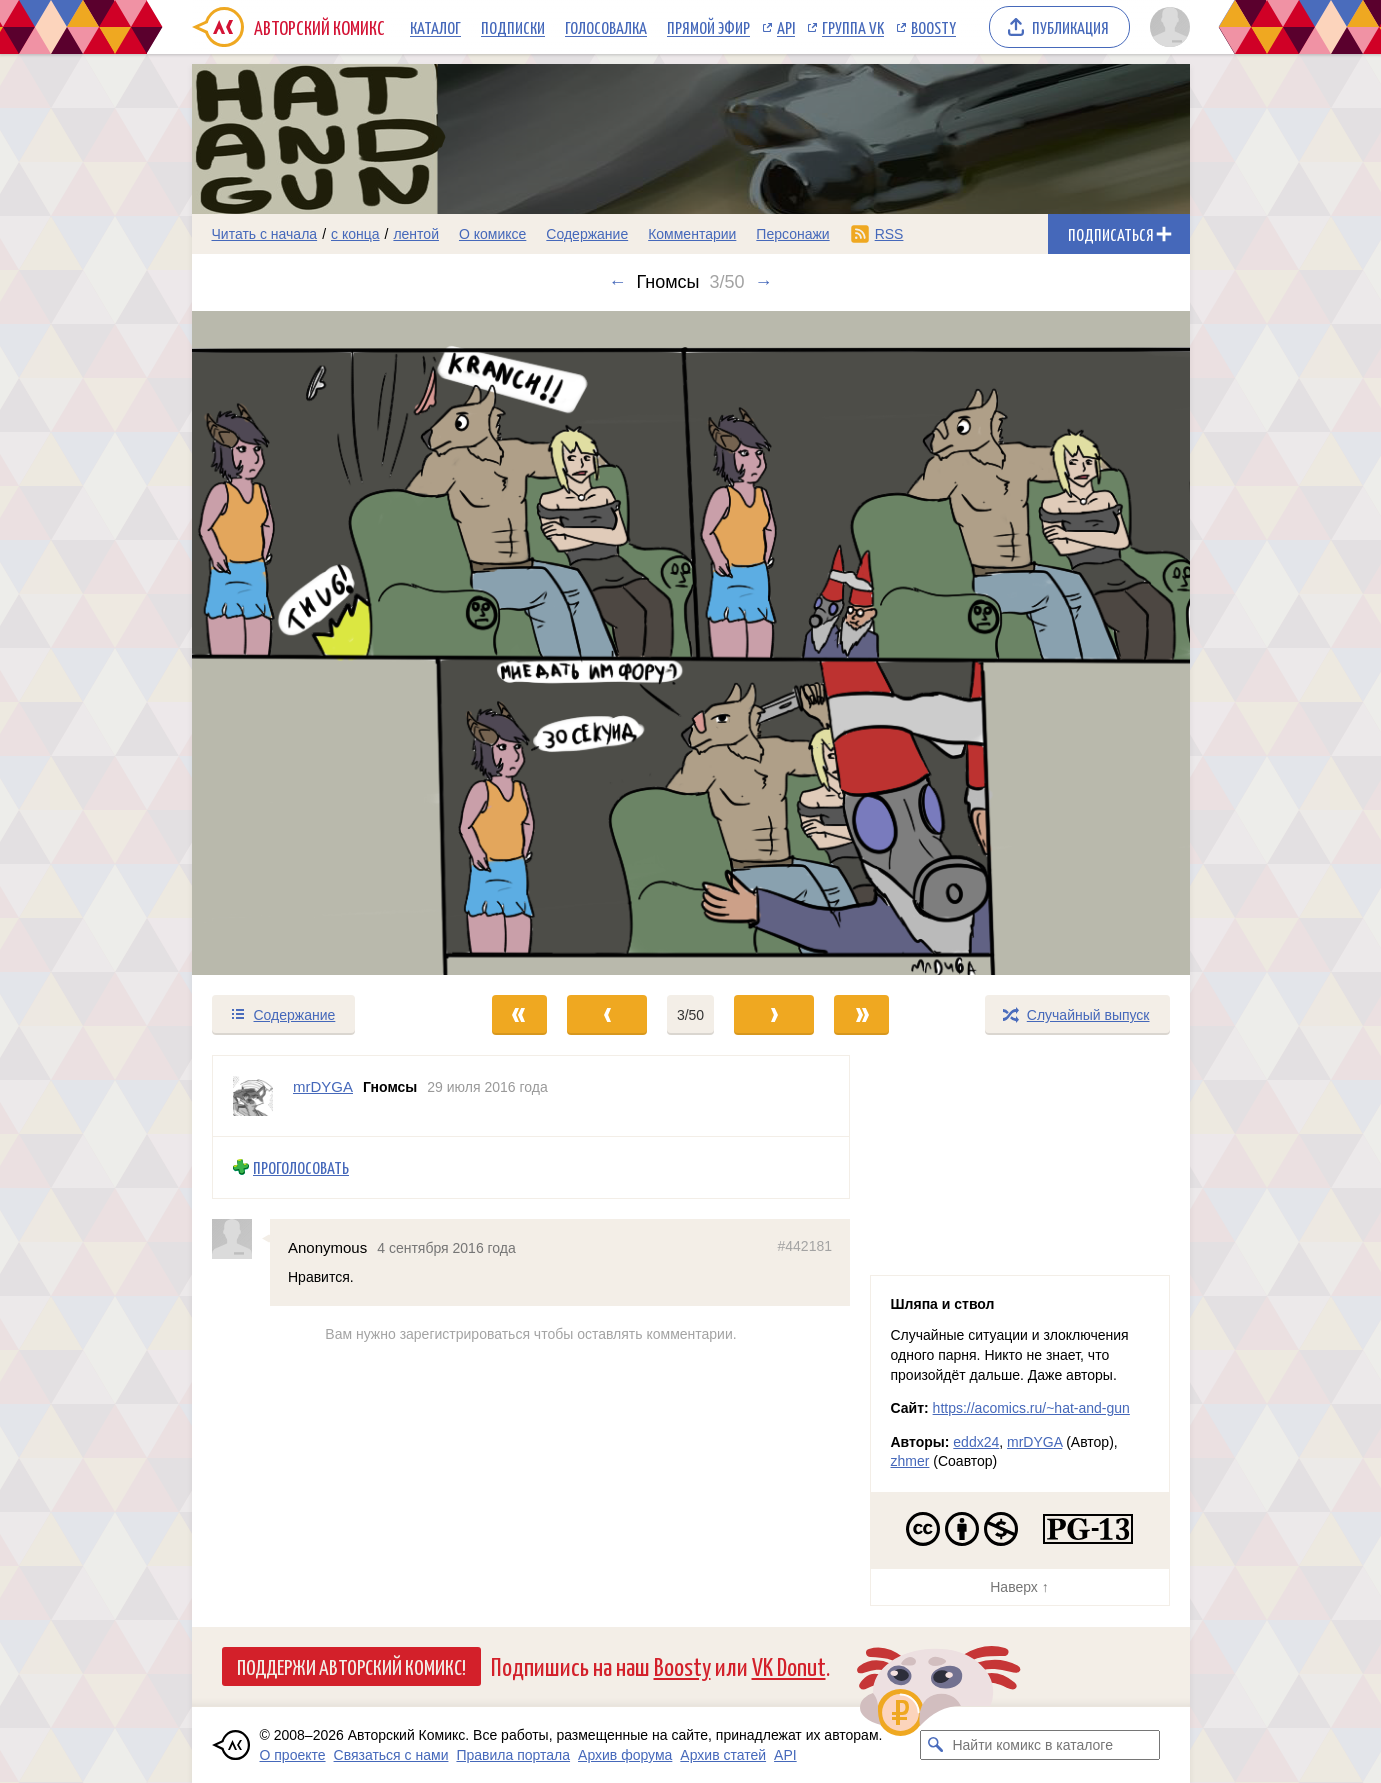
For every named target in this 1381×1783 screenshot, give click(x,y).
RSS (889, 234)
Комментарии (692, 234)
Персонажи (792, 234)
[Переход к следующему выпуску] (691, 643)
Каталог (435, 27)
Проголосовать (301, 1167)
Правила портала (513, 1755)
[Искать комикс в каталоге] (935, 1745)
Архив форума (625, 1755)
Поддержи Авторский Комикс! (351, 1666)
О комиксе (492, 234)
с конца (355, 234)
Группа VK (853, 27)
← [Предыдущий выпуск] (617, 282)
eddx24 (976, 1442)
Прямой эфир (708, 27)
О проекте (293, 1755)
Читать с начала (265, 234)
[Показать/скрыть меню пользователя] (1166, 27)
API (786, 27)
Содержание (587, 234)
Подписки (513, 27)
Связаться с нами (391, 1755)
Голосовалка (606, 27)
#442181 (804, 1246)
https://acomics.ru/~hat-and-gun (1031, 1408)
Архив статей (723, 1755)
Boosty (933, 27)
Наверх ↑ (1019, 1587)
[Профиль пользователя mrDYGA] (253, 1096)
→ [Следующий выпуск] (764, 282)
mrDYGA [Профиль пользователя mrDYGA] (323, 1086)
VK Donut (789, 1665)
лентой (416, 234)
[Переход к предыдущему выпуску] (317, 643)
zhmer (910, 1461)
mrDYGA (1034, 1442)
